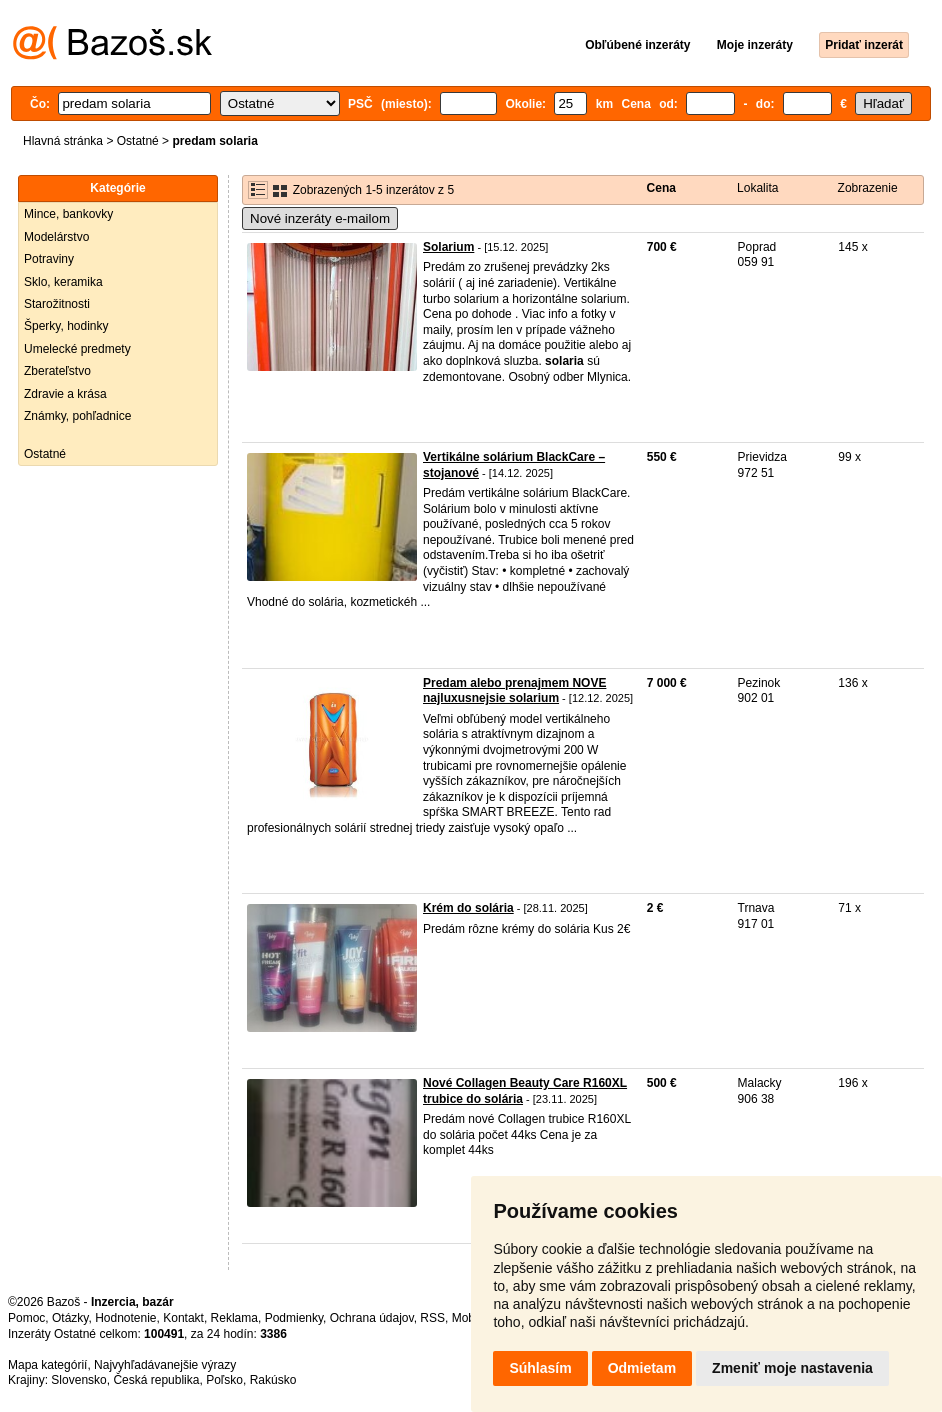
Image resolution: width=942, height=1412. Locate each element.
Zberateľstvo (57, 371)
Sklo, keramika (63, 282)
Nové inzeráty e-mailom (320, 218)
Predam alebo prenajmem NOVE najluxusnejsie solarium (514, 691)
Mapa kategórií (47, 1365)
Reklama (234, 1318)
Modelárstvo (56, 237)
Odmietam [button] (642, 1368)
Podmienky (294, 1318)
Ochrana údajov (372, 1318)
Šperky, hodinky (66, 326)
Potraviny (49, 259)
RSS (432, 1318)
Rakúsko (273, 1380)
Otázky (70, 1318)
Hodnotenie (125, 1318)
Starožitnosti (57, 304)
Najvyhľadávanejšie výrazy (165, 1365)
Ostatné (138, 141)
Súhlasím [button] (540, 1368)
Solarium (448, 247)
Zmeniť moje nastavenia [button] (792, 1368)
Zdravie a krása (65, 394)
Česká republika (156, 1380)
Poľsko (224, 1380)
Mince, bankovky (68, 214)
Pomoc (26, 1318)
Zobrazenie (868, 188)
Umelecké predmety (77, 349)
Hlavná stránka (63, 141)
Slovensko (78, 1380)
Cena (661, 188)
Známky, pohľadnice (77, 416)
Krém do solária (468, 908)
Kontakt (183, 1318)
